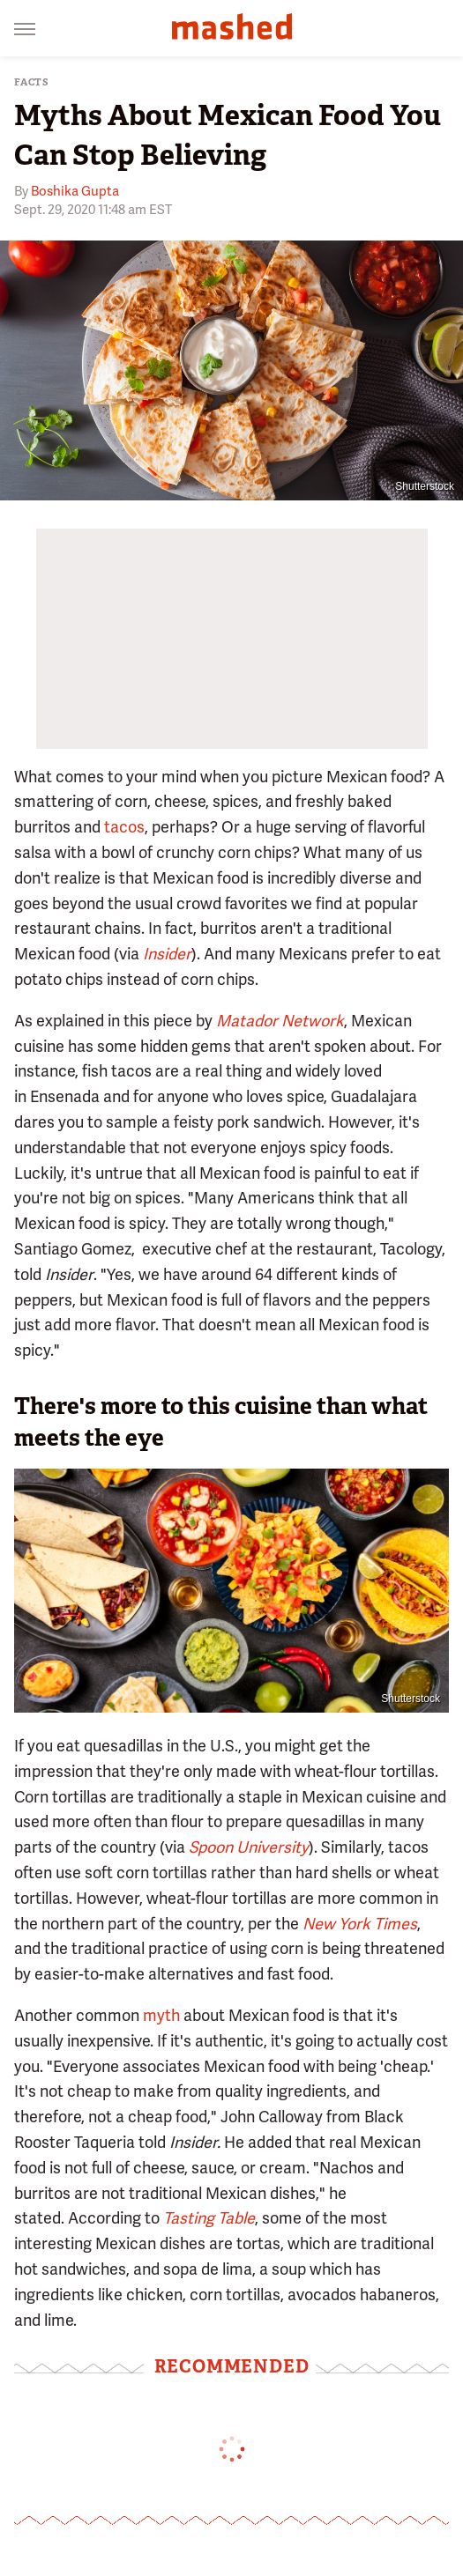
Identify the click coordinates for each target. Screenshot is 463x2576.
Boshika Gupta (75, 191)
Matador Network (280, 1020)
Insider (167, 954)
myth (161, 2015)
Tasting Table (209, 2218)
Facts (31, 82)
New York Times (359, 1923)
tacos (124, 827)
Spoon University (249, 1847)
